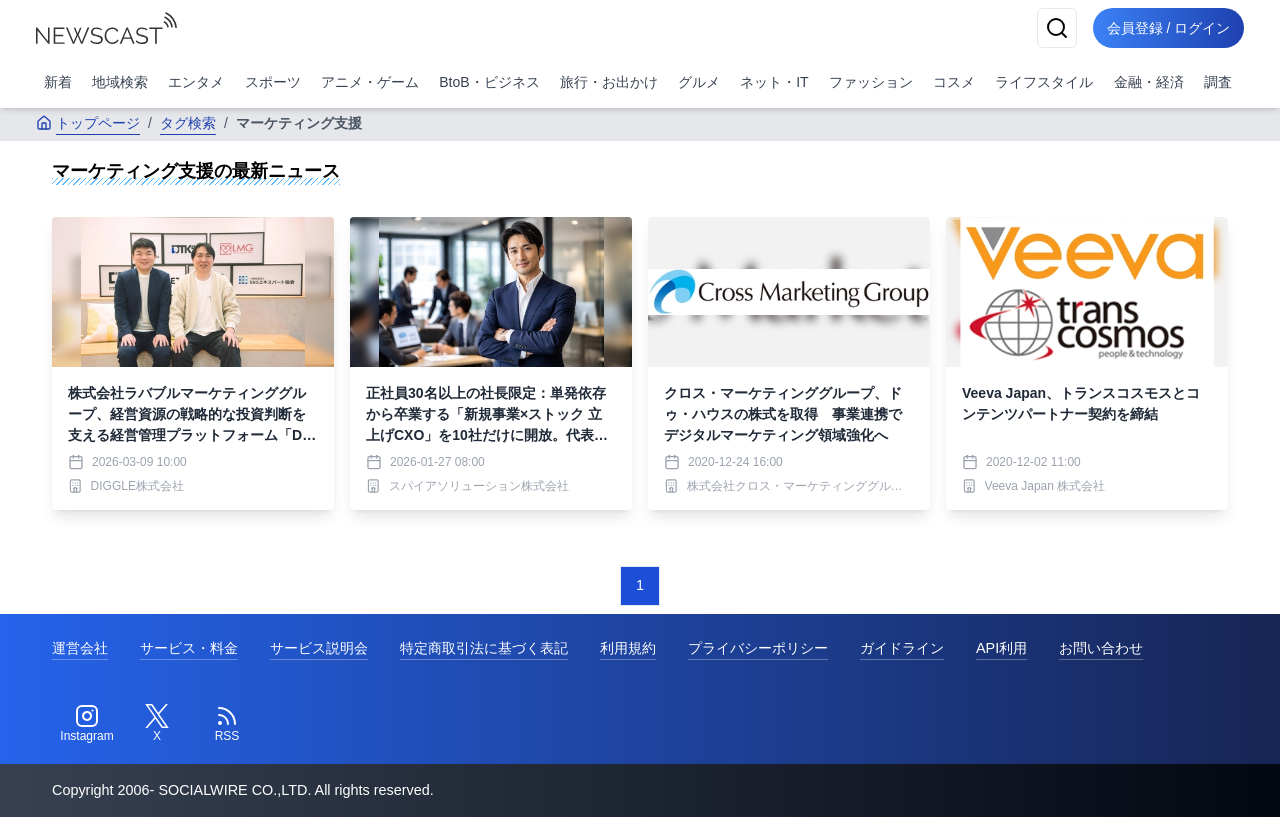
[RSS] (227, 724)
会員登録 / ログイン (1166, 28)
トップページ (88, 123)
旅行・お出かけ (609, 82)
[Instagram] (87, 724)
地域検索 (120, 82)
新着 (58, 82)
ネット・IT (774, 82)
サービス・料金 (189, 648)
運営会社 (80, 648)
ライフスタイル (1044, 82)
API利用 (1001, 648)
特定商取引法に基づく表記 (484, 648)
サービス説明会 (319, 648)
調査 (1218, 82)
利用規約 (628, 648)
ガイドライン (902, 648)
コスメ (954, 82)
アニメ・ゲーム (370, 82)
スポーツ (273, 82)
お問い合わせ (1101, 648)
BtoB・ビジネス (489, 82)
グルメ (699, 82)
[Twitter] (157, 724)
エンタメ (196, 82)
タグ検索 (188, 123)
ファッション (871, 82)
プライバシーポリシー (758, 648)
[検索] (1052, 28)
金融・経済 (1149, 82)
